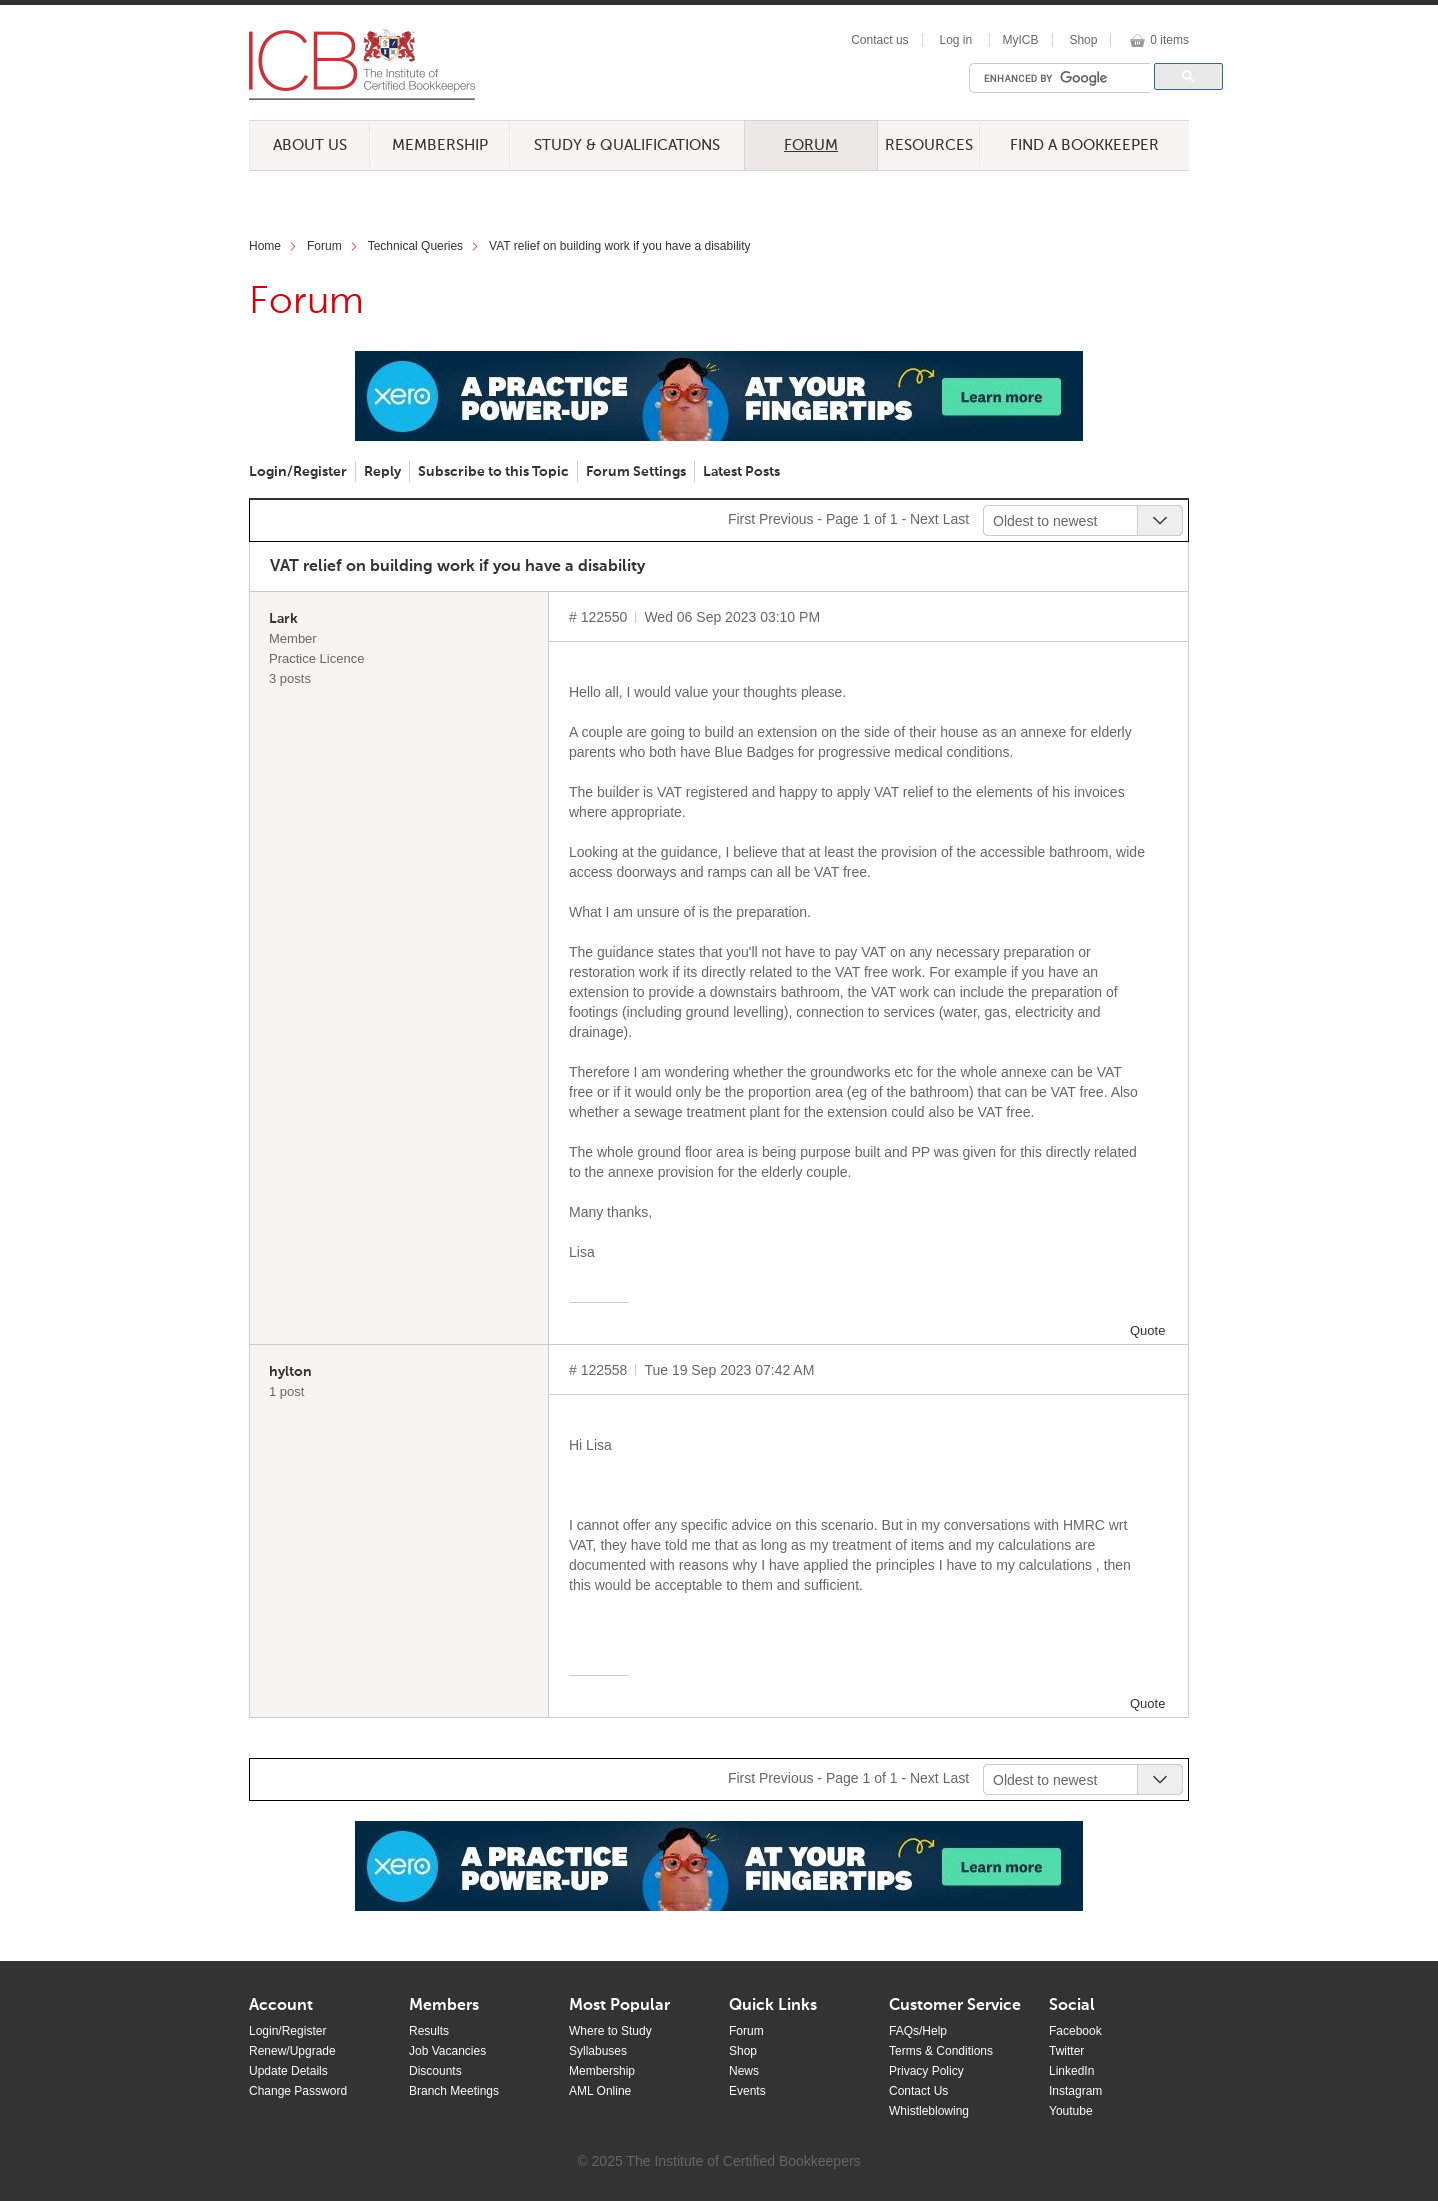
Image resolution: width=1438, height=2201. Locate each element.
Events (747, 2091)
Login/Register (298, 472)
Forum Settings (636, 472)
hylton (290, 1372)
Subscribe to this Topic (493, 472)
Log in (955, 40)
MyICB (1021, 40)
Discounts (435, 2071)
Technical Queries (415, 246)
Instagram (1075, 2091)
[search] (1065, 78)
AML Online (600, 2091)
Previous (786, 519)
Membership (440, 145)
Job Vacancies (447, 2051)
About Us (310, 145)
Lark (283, 619)
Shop (1083, 40)
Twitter (1066, 2051)
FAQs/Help (918, 2031)
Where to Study (610, 2031)
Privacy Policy (926, 2071)
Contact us (879, 40)
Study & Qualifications (627, 145)
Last (956, 519)
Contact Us (918, 2091)
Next (924, 519)
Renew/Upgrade (292, 2051)
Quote (1147, 1330)
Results (429, 2031)
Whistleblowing (929, 2111)
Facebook (1075, 2031)
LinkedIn (1071, 2071)
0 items (1169, 40)
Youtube (1071, 2111)
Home (265, 246)
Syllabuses (598, 2051)
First (741, 519)
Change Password (298, 2091)
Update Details (288, 2071)
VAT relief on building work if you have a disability (619, 246)
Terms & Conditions (941, 2051)
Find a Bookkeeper (1084, 145)
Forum (811, 145)
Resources (929, 145)
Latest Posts (741, 472)
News (744, 2071)
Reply (382, 472)
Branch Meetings (454, 2091)
